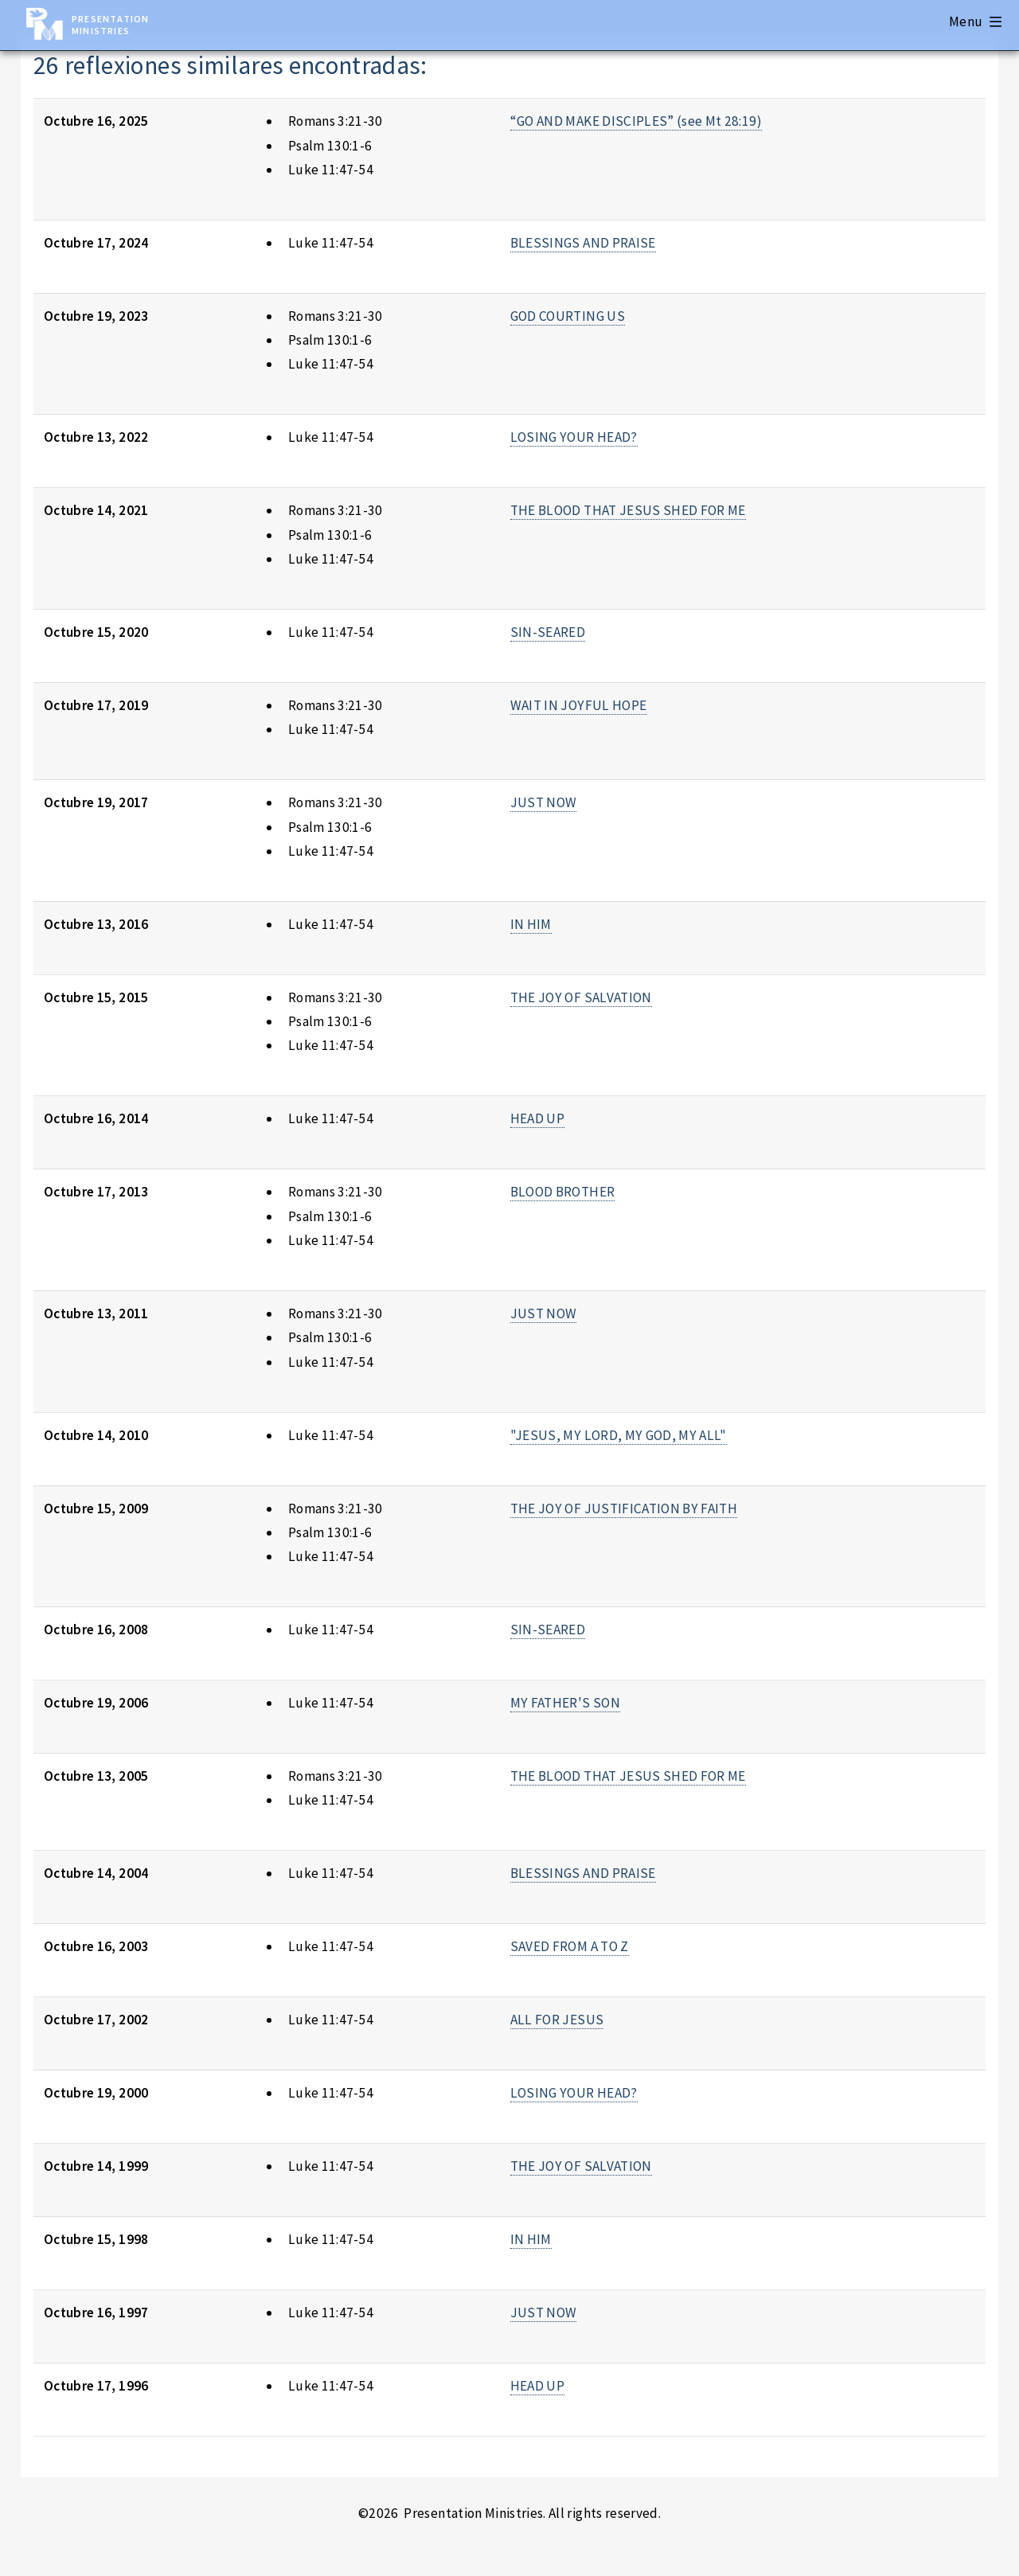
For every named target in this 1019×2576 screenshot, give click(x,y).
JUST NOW (543, 802)
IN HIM (531, 924)
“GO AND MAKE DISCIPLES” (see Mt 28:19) (636, 121)
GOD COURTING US (567, 316)
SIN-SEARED (547, 632)
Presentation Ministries (110, 25)
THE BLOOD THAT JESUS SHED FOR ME (628, 510)
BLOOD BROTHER (562, 1191)
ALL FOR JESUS (557, 2019)
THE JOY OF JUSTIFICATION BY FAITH (623, 1508)
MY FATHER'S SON (565, 1702)
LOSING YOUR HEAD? (574, 437)
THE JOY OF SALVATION (581, 997)
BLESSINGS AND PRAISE (583, 243)
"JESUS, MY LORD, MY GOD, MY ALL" (618, 1435)
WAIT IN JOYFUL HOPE (578, 705)
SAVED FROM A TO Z (569, 1946)
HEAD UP (537, 1118)
